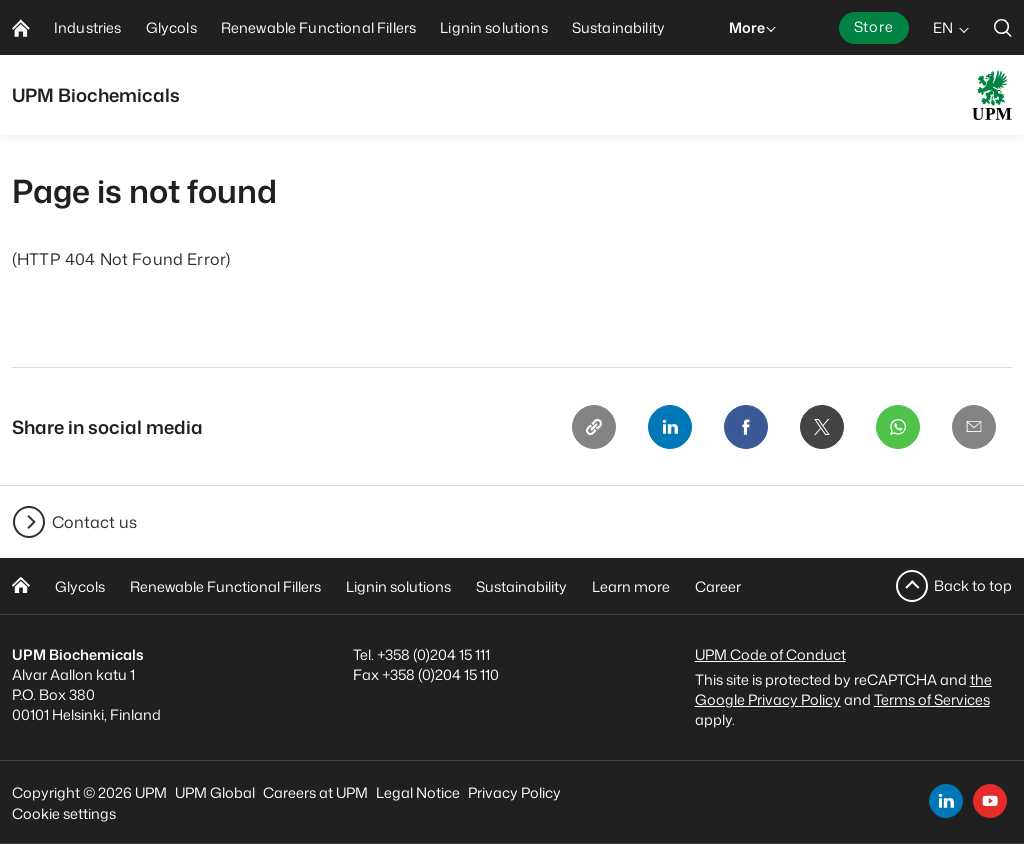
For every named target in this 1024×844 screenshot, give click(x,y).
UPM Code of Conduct (770, 654)
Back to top (973, 585)
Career (718, 586)
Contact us (94, 522)
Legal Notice (418, 792)
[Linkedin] (670, 427)
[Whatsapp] (898, 427)
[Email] (974, 427)
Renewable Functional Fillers (225, 586)
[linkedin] (946, 801)
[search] (1003, 27)
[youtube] (990, 801)
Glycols (80, 586)
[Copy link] (594, 427)
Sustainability (521, 586)
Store (874, 26)
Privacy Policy (514, 792)
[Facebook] (746, 427)
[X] (822, 427)
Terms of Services (932, 699)
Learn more (631, 586)
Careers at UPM (315, 792)
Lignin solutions (398, 586)
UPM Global (215, 792)
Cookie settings (64, 813)
